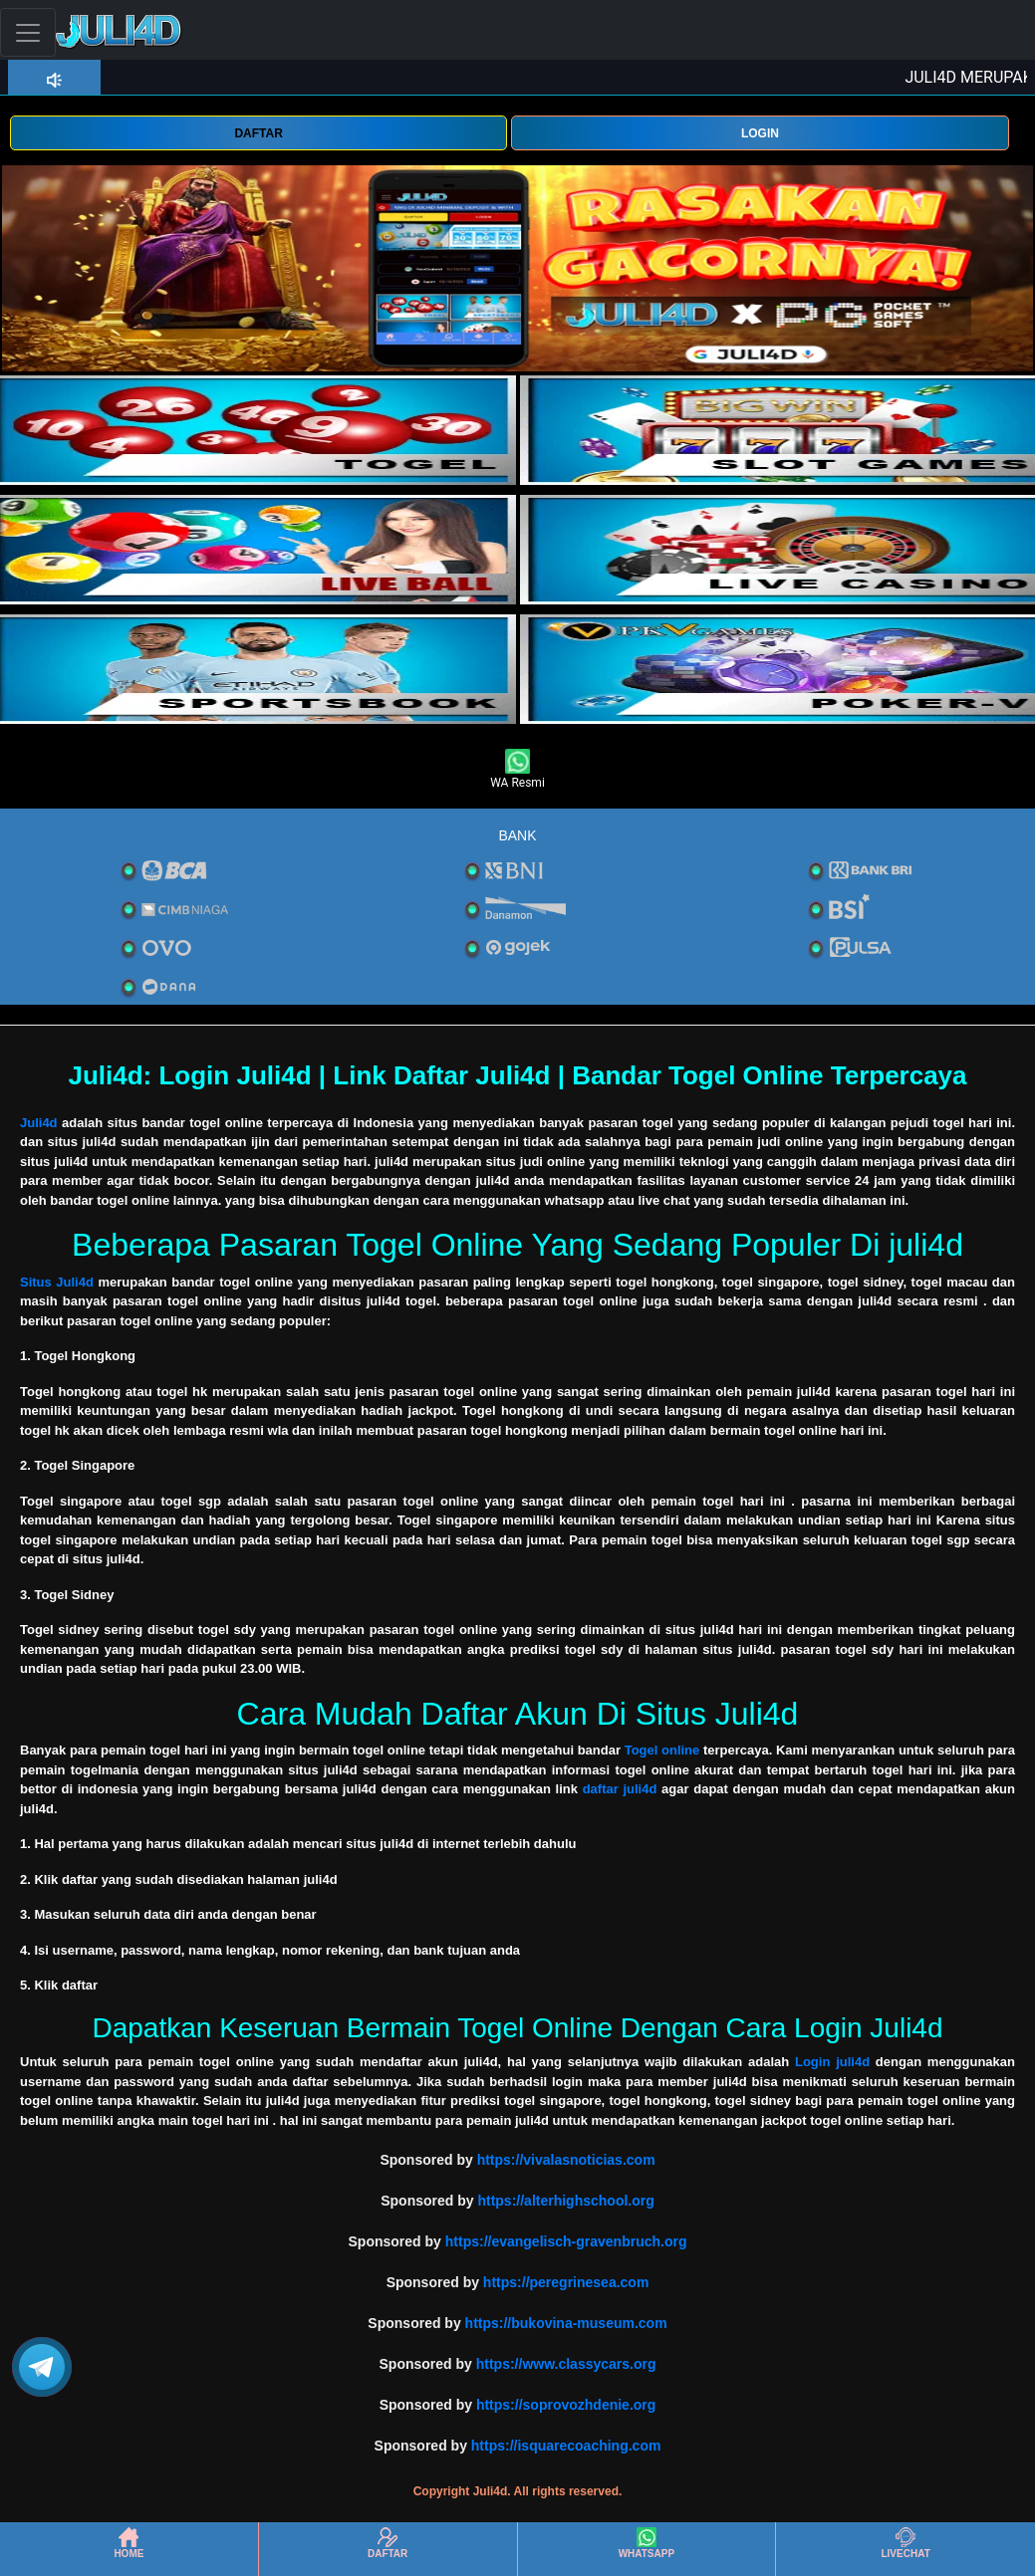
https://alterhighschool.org (565, 2201)
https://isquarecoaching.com (566, 2446)
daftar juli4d (620, 1788)
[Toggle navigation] (28, 32)
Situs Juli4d (57, 1282)
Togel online (662, 1750)
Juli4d (39, 1122)
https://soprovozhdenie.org (565, 2405)
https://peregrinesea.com (566, 2282)
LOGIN (760, 133)
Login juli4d (832, 2061)
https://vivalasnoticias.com (566, 2160)
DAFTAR (258, 133)
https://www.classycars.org (566, 2364)
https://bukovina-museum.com (566, 2323)
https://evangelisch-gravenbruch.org (566, 2241)
